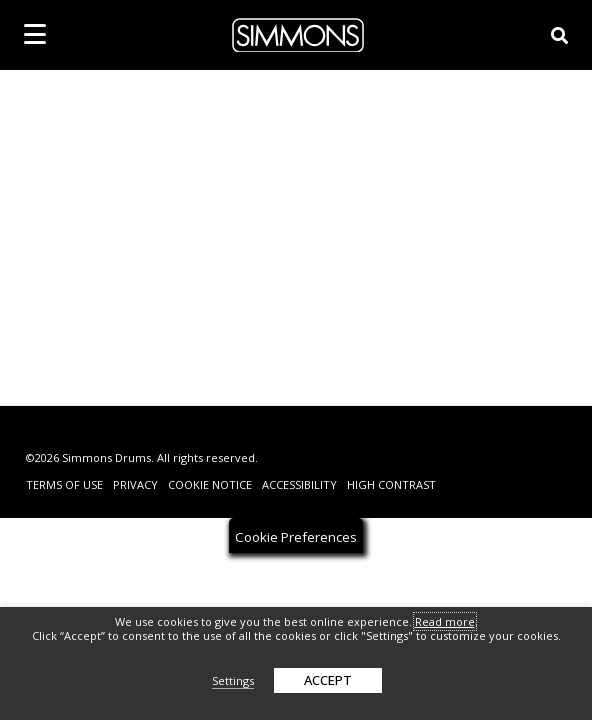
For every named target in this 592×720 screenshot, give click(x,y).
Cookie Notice (210, 484)
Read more (445, 621)
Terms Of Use (64, 484)
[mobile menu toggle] (35, 34)
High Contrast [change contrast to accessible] (391, 484)
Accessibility (299, 484)
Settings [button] (233, 680)
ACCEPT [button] (328, 680)
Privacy (135, 484)
